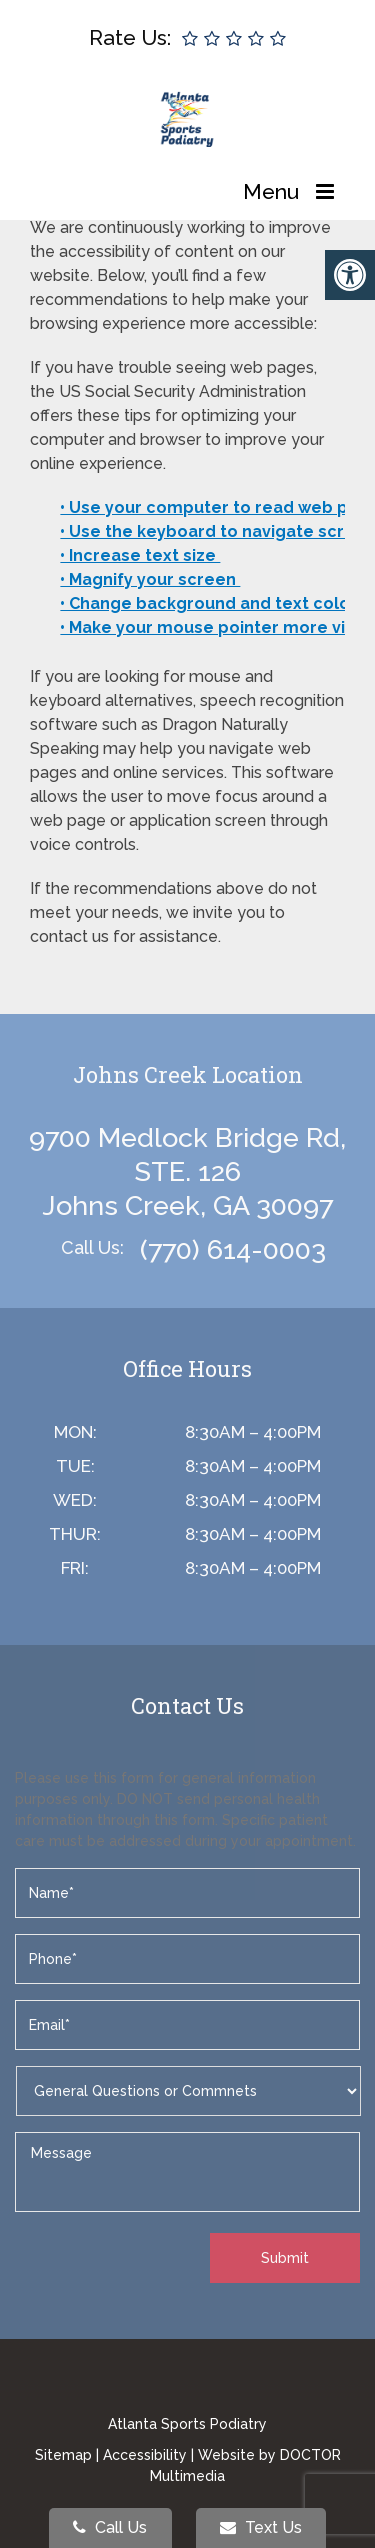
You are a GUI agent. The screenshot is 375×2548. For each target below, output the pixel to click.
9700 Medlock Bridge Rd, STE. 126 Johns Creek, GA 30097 (187, 1171)
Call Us (110, 2527)
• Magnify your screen (150, 579)
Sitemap (63, 2455)
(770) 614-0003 (233, 1249)
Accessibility (145, 2455)
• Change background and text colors (215, 603)
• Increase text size (140, 555)
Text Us (261, 2527)
